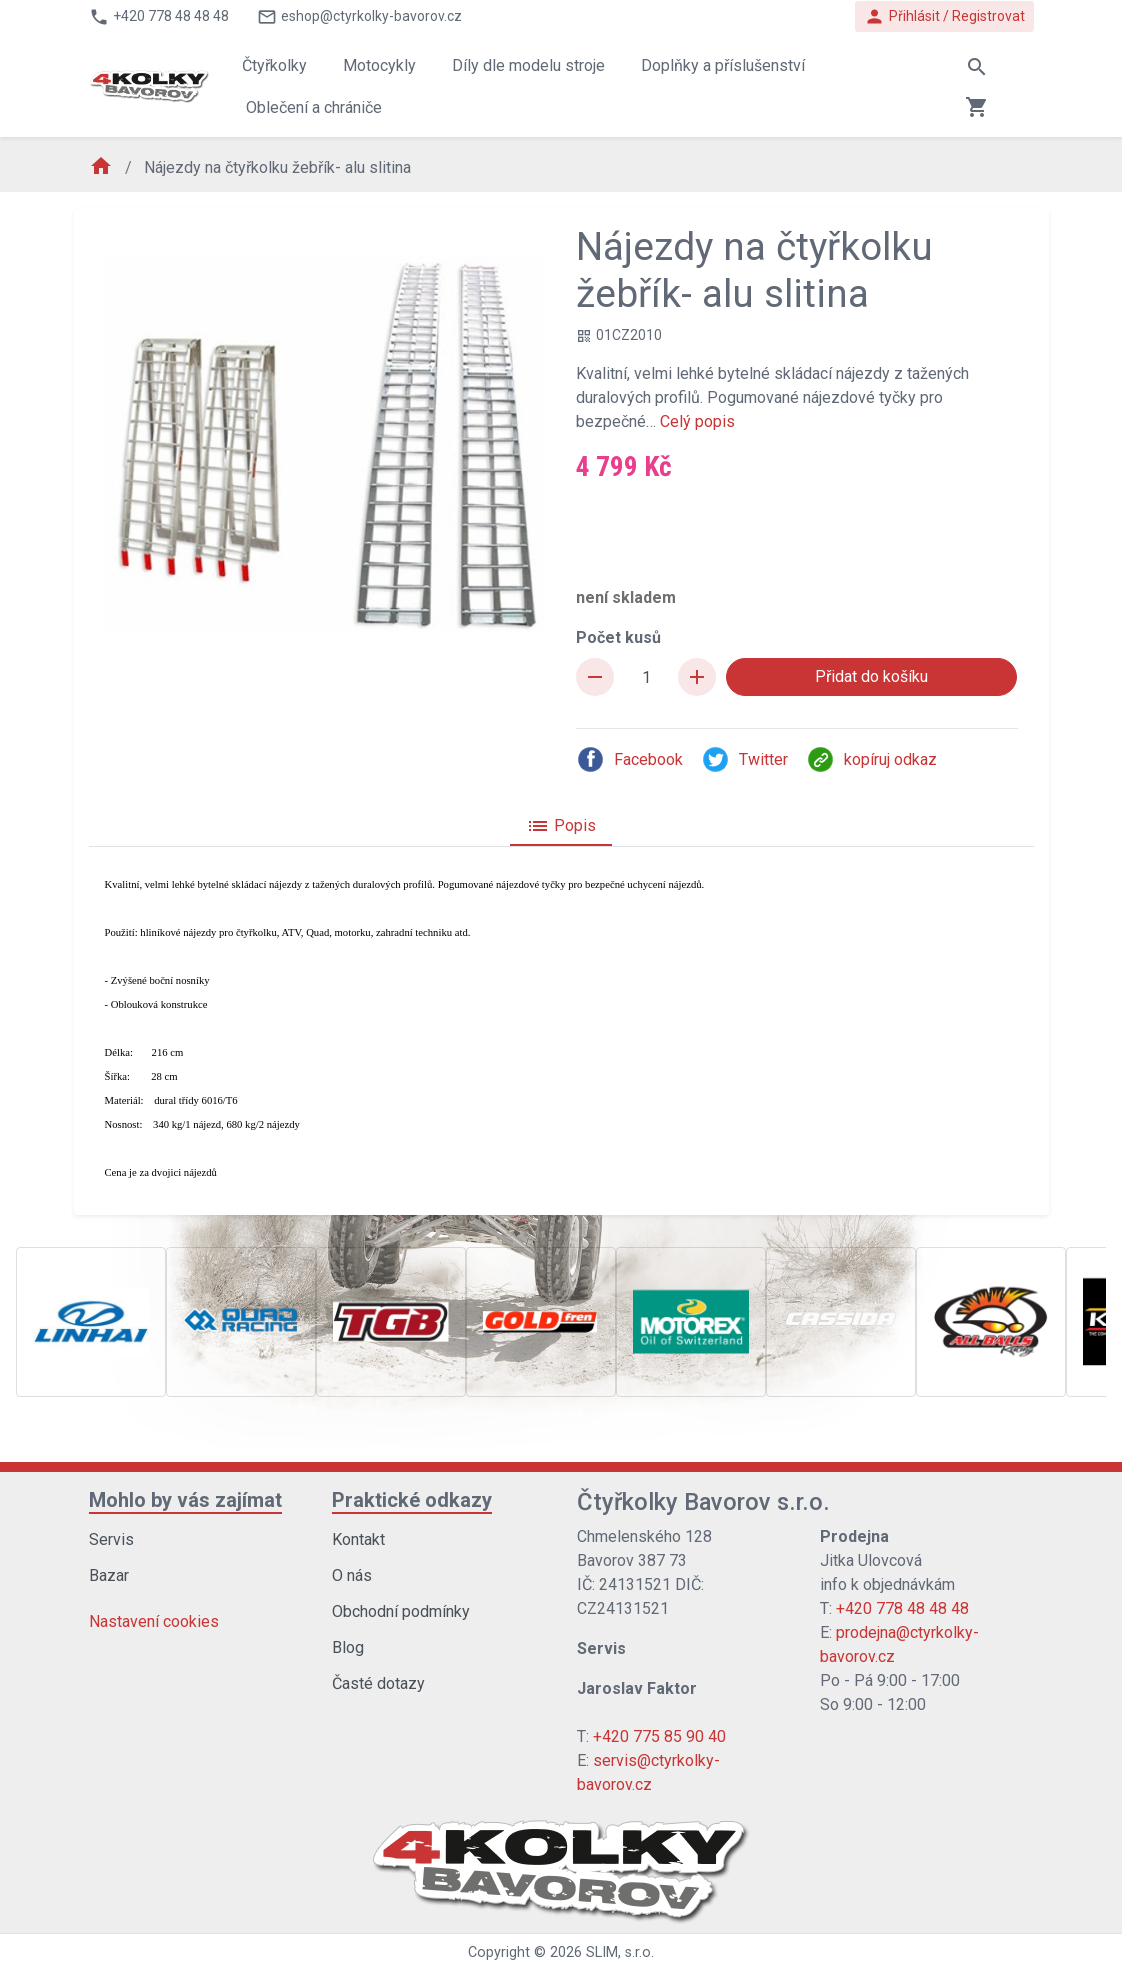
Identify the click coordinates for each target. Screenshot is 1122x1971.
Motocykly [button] (379, 65)
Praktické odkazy (412, 1500)
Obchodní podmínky (401, 1611)
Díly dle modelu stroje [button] (528, 65)
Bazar (109, 1575)
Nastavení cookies (154, 1621)
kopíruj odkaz (871, 759)
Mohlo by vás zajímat (185, 1500)
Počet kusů (618, 637)
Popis (561, 826)
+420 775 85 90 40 (659, 1736)
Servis (111, 1539)
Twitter (744, 759)
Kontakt (358, 1539)
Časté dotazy (378, 1683)
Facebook (629, 759)
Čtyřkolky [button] (274, 65)
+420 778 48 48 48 (902, 1608)
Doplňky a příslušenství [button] (723, 65)
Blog (348, 1647)
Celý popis (697, 421)
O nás (352, 1575)
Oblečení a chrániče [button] (314, 107)
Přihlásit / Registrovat (944, 16)
